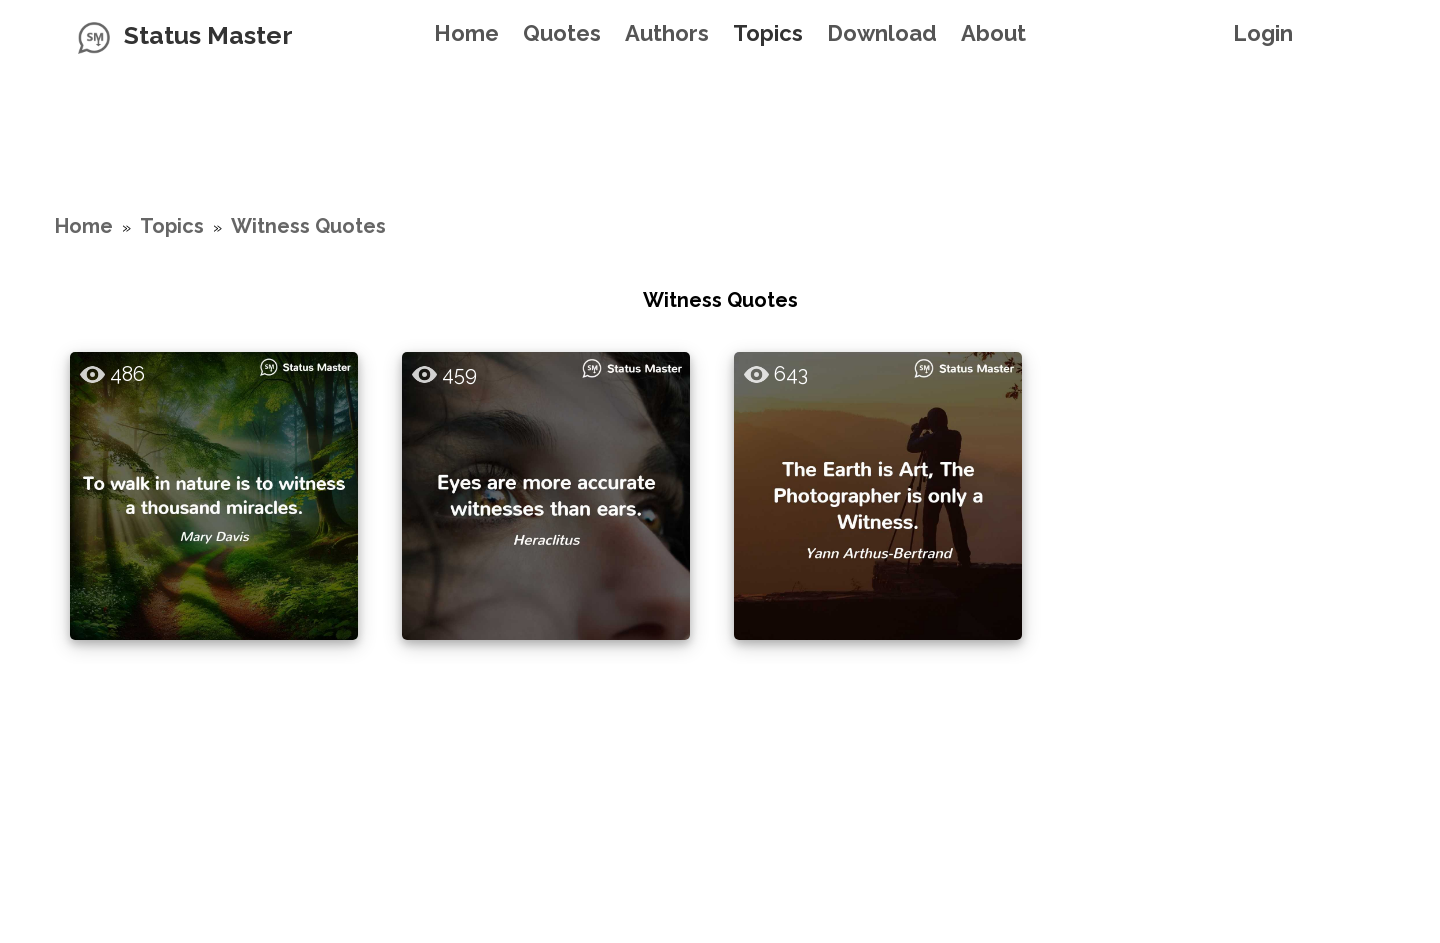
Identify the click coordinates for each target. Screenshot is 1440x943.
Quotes (562, 33)
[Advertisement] (720, 115)
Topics (768, 33)
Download (882, 33)
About (993, 33)
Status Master (208, 35)
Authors (667, 33)
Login (1263, 33)
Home (466, 33)
